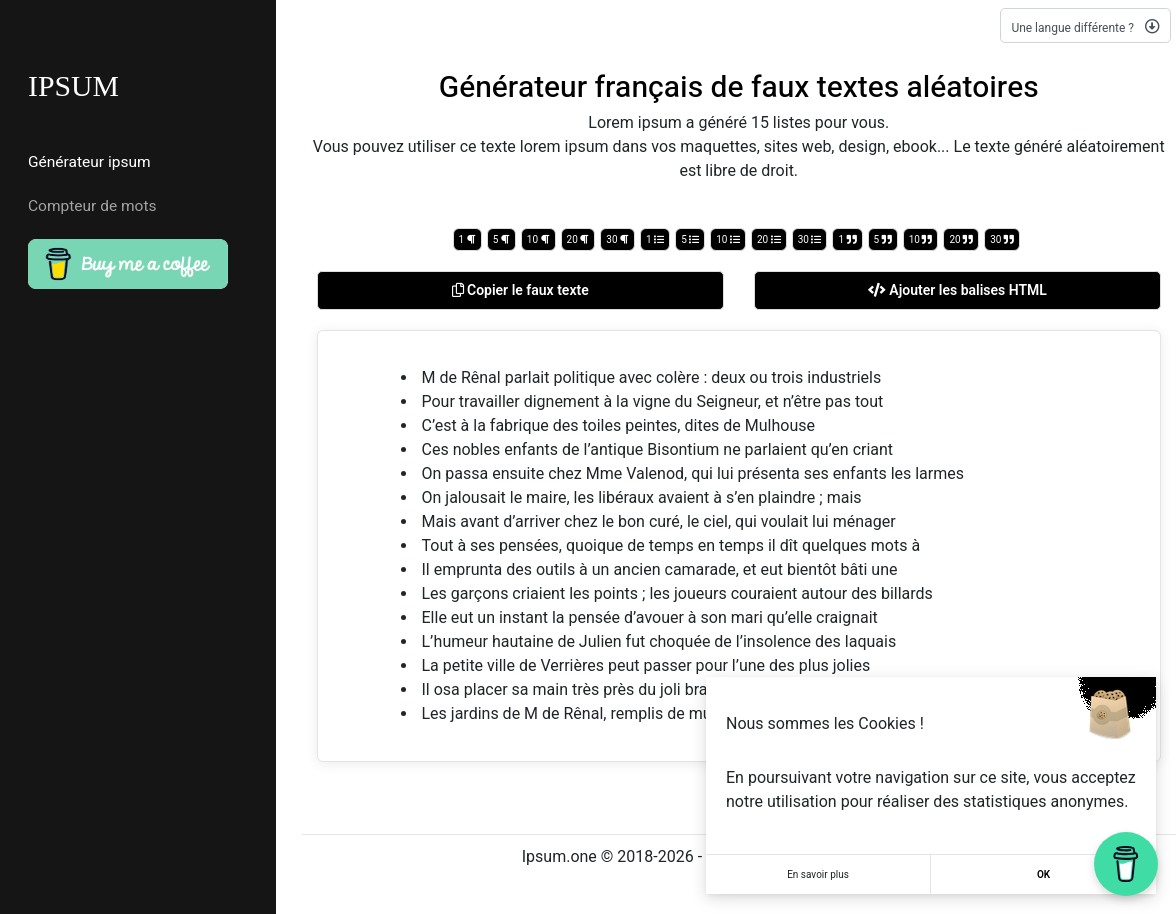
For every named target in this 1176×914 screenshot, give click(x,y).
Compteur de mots (92, 206)
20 (578, 239)
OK (1043, 874)
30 (617, 239)
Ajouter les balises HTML (957, 290)
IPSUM (74, 86)
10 (538, 239)
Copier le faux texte (520, 290)
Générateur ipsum (89, 162)
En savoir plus (818, 874)
